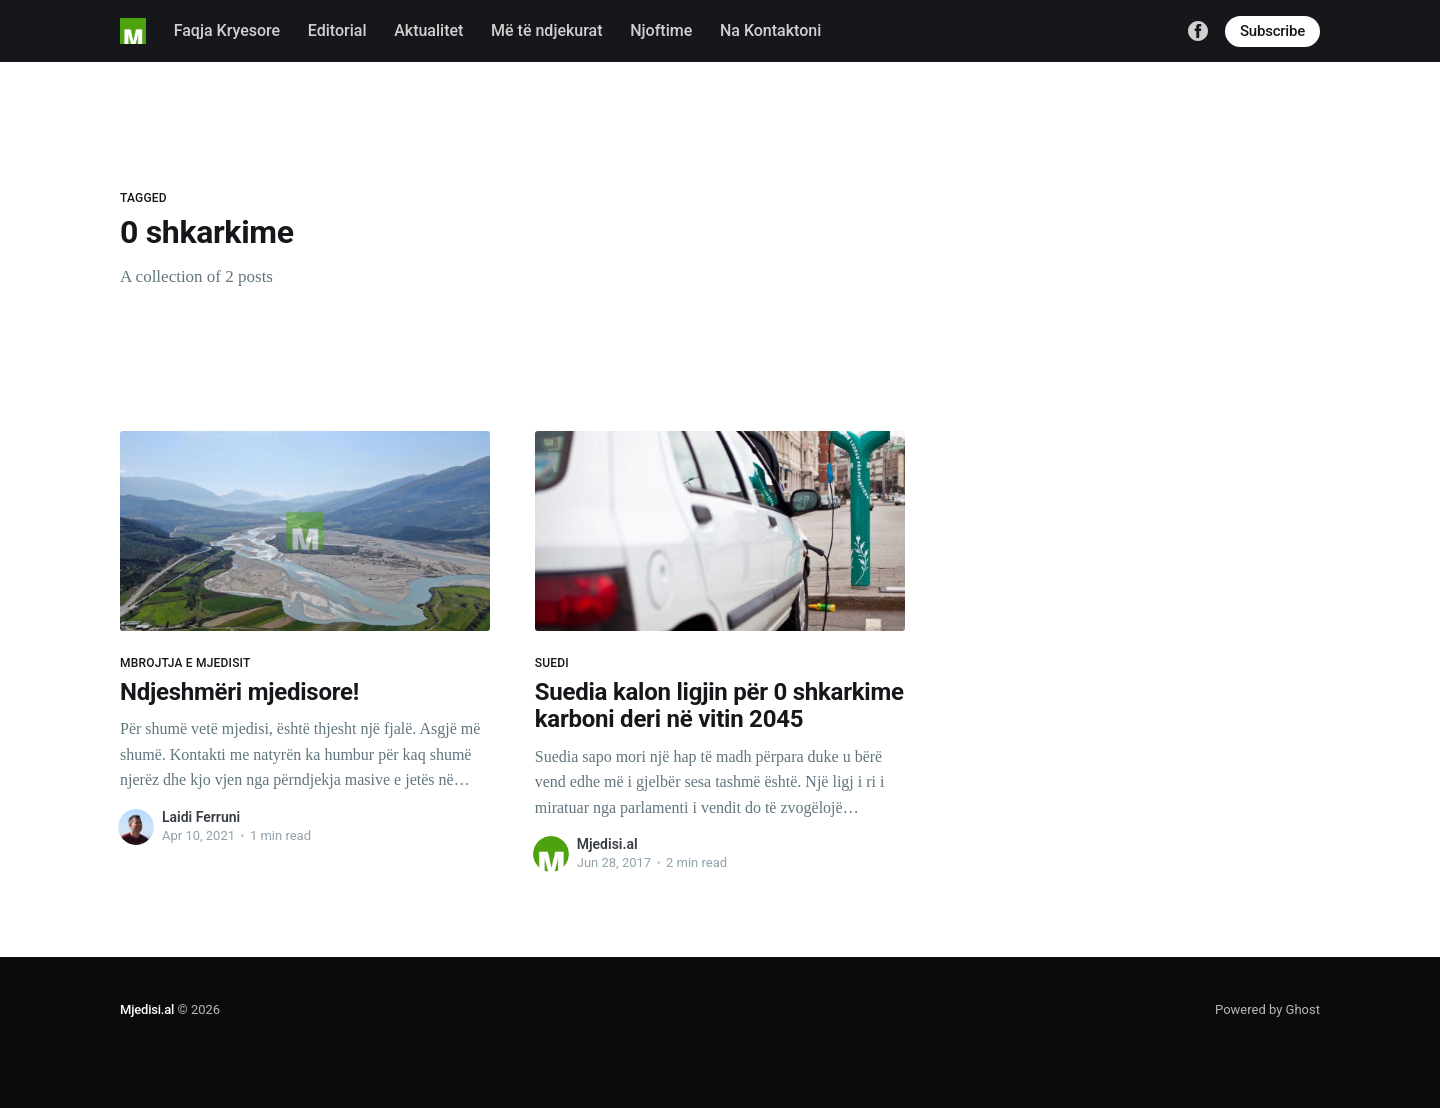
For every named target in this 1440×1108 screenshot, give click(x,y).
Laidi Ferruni (201, 817)
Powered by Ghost (1267, 1009)
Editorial (337, 30)
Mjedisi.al (607, 844)
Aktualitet (428, 30)
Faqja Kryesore (227, 30)
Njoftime (661, 30)
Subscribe (1272, 31)
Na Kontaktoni (770, 30)
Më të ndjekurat (547, 30)
